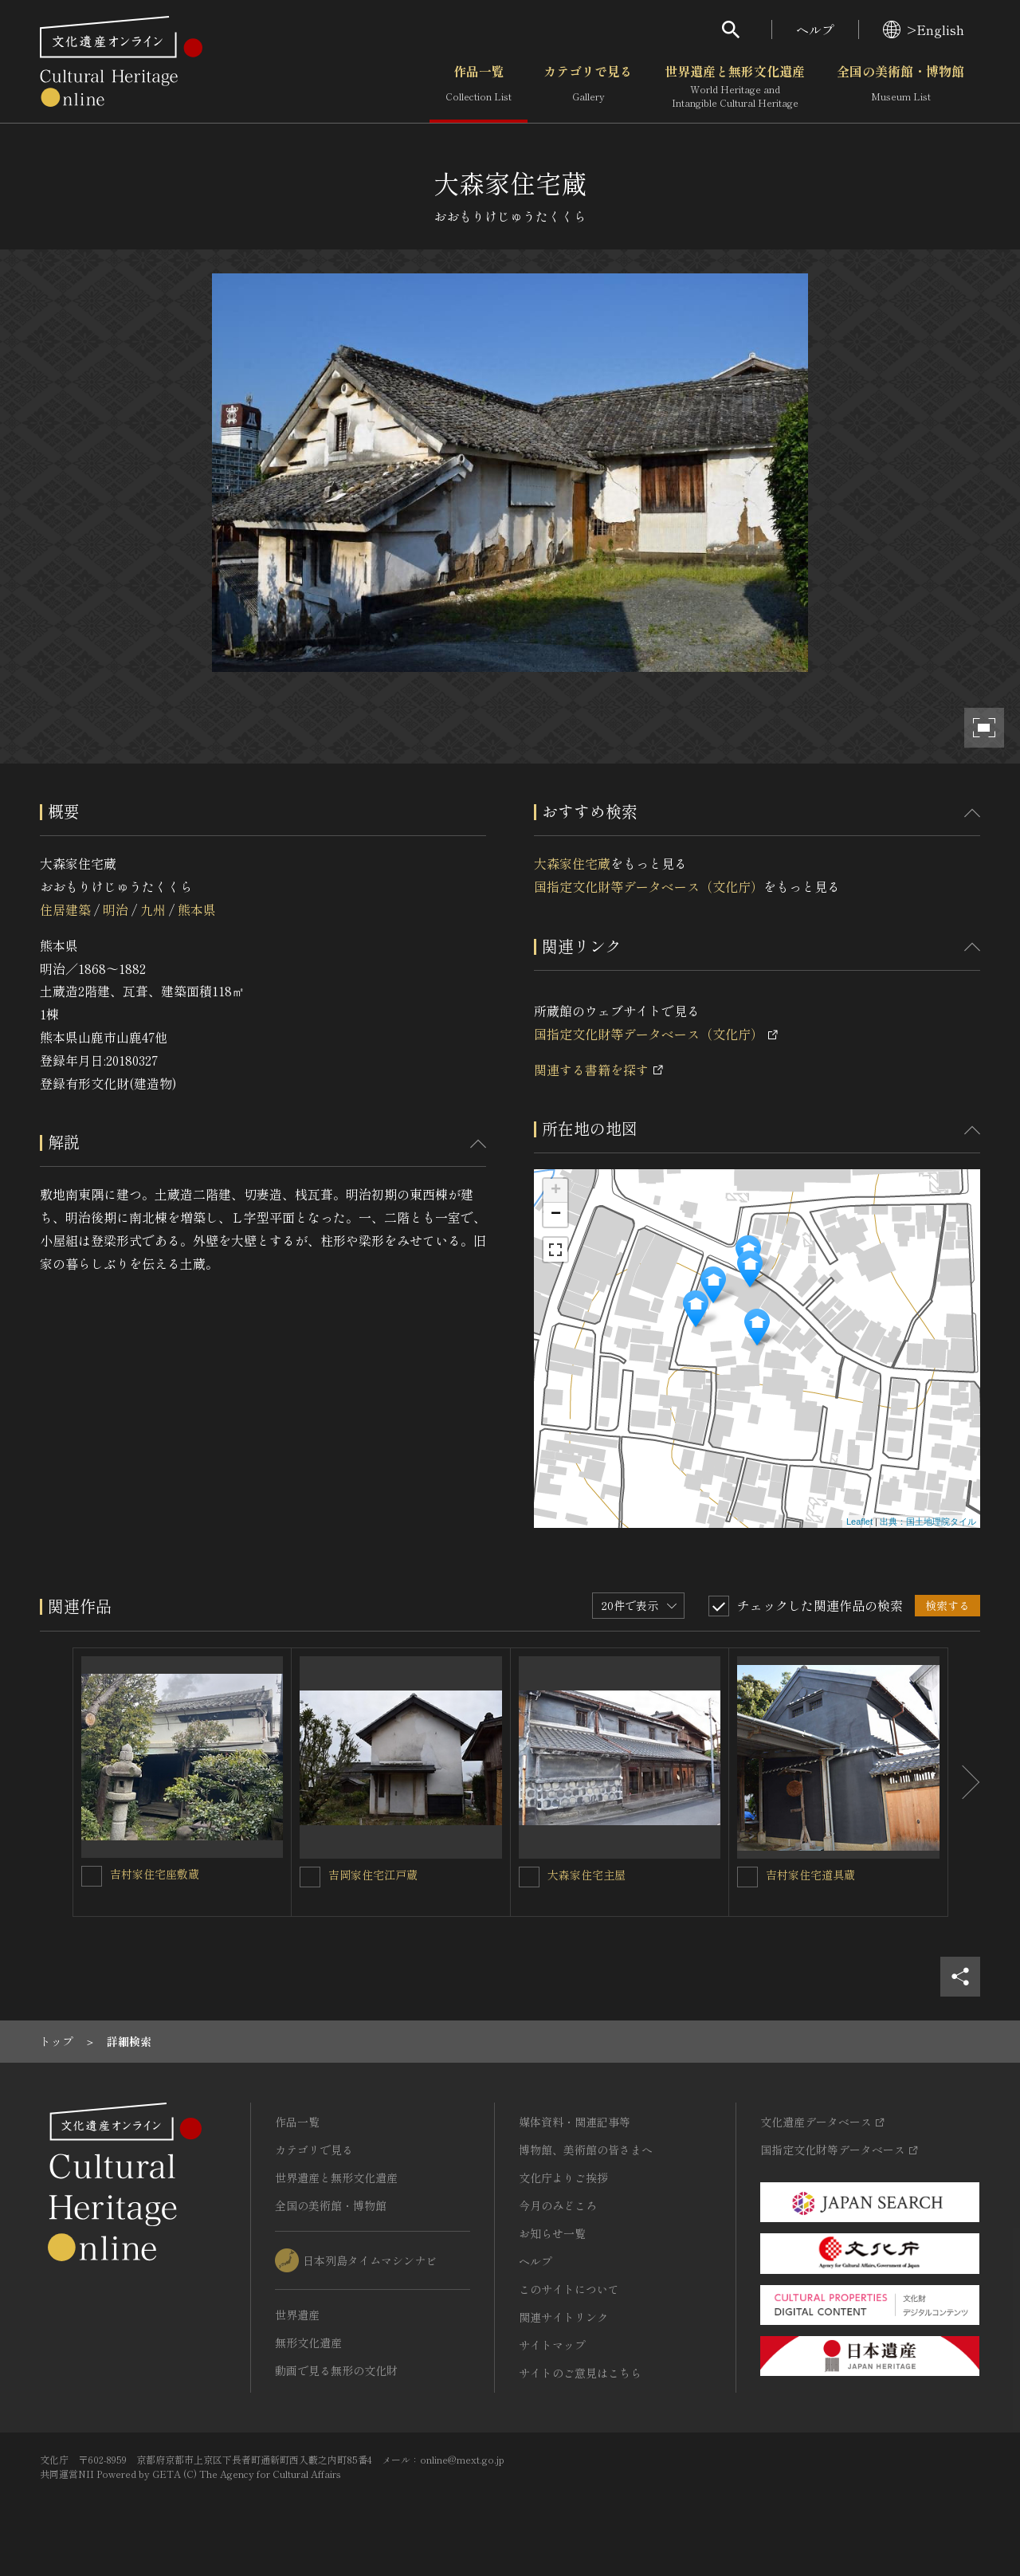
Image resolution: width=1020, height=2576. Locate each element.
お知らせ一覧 (552, 2233)
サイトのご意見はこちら (580, 2373)
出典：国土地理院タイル (928, 1521)
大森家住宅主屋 (586, 1875)
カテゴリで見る (588, 86)
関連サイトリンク (563, 2317)
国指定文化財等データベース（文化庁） (648, 886)
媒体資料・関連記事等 (574, 2122)
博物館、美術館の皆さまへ (586, 2150)
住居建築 (65, 909)
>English (923, 29)
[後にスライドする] (964, 1782)
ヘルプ (815, 29)
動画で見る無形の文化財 (336, 2370)
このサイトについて (569, 2289)
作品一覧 (478, 86)
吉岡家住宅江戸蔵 (373, 1875)
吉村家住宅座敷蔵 (154, 1874)
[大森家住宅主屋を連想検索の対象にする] (529, 1877)
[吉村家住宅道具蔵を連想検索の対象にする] (747, 1877)
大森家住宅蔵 (572, 863)
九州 (153, 909)
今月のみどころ (558, 2205)
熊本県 (197, 909)
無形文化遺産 (308, 2342)
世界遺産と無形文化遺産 (735, 86)
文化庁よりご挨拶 (563, 2177)
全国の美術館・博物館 (900, 86)
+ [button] (556, 1191)
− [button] (556, 1215)
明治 (115, 909)
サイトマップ (552, 2345)
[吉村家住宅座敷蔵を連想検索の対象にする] (91, 1876)
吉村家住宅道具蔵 (810, 1875)
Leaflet (859, 1521)
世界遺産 (297, 2315)
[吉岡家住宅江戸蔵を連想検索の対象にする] (310, 1877)
